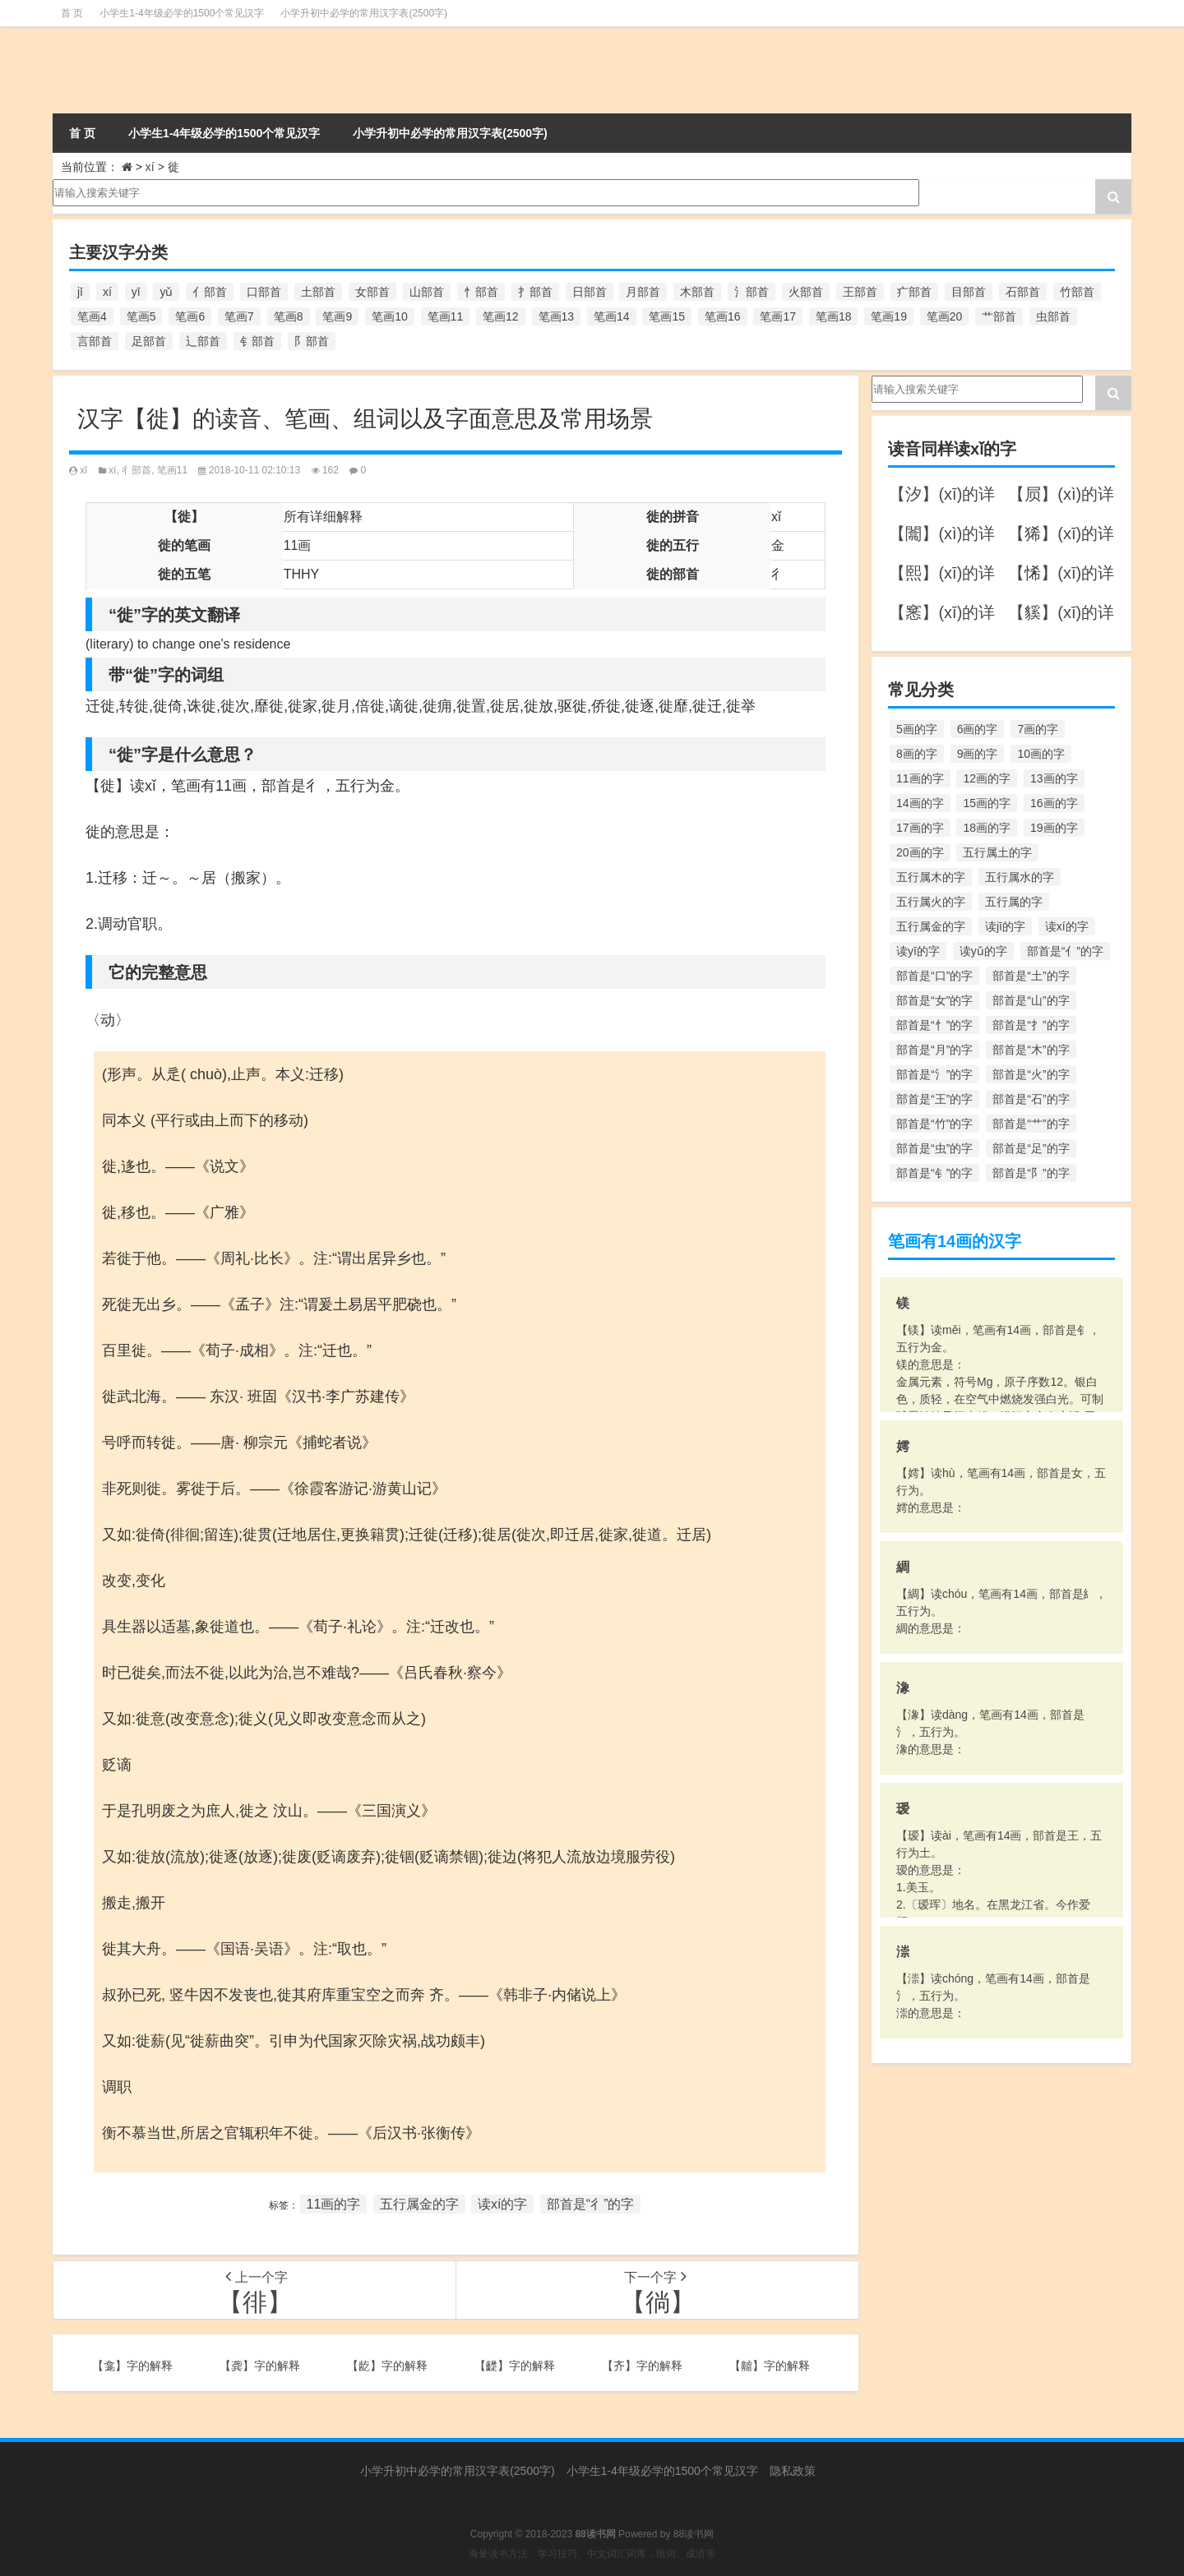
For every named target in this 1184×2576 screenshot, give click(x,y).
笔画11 (172, 470)
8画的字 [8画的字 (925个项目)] (916, 753)
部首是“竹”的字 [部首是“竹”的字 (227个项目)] (934, 1123)
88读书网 (693, 2534)
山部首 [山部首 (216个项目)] (426, 291)
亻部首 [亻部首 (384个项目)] (209, 291)
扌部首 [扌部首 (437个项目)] (535, 291)
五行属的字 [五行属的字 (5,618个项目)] (1014, 901)
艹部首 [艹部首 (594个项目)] (999, 316)
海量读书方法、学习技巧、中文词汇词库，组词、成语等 (592, 2554)
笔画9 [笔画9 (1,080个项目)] (337, 316)
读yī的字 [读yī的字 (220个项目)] (918, 951)
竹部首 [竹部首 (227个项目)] (1077, 291)
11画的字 (334, 2204)
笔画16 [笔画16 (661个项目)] (723, 316)
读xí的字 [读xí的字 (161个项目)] (1067, 926)
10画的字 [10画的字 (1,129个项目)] (1041, 753)
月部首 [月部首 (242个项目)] (643, 291)
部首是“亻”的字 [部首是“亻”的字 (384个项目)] (1065, 951)
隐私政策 (793, 2470)
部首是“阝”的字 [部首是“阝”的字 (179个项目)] (1030, 1173)
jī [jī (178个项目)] (80, 291)
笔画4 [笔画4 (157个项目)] (92, 316)
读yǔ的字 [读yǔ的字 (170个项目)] (983, 951)
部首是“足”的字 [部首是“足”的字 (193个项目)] (1030, 1148)
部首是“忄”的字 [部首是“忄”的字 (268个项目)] (934, 1025)
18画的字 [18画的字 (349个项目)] (987, 827)
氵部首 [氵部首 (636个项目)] (751, 291)
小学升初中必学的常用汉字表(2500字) (363, 13)
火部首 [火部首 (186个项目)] (806, 291)
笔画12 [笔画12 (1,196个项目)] (501, 316)
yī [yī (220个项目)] (136, 291)
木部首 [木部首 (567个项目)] (697, 291)
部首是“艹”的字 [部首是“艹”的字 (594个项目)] (1030, 1123)
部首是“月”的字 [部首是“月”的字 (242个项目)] (934, 1049)
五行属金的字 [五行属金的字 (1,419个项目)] (930, 926)
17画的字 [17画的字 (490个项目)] (920, 827)
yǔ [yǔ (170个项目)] (166, 291)
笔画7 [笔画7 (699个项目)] (239, 316)
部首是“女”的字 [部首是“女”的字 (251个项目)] (934, 1000)
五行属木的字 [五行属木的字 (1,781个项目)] (930, 877)
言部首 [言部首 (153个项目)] (94, 341)
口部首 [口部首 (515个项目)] (264, 291)
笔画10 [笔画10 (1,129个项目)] (390, 316)
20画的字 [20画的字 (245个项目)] (920, 852)
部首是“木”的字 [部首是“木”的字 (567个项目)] (1030, 1049)
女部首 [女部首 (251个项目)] (372, 291)
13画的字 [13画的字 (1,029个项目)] (1054, 778)
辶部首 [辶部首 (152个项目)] (203, 341)
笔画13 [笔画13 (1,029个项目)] (557, 316)
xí (150, 166)
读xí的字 (502, 2204)
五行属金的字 (419, 2204)
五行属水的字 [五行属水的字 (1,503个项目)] (1019, 877)
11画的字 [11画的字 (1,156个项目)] (920, 778)
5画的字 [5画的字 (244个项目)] (916, 729)
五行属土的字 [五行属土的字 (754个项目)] (997, 852)
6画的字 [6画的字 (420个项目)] (977, 729)
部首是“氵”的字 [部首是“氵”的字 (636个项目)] (934, 1074)
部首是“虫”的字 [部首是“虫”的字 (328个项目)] (934, 1148)
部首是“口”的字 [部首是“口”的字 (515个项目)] (934, 975)
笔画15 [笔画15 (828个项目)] (667, 316)
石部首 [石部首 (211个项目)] (1023, 291)
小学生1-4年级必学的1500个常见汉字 (181, 13)
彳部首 (136, 470)
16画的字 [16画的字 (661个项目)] (1054, 803)
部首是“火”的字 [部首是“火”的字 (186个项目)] (1030, 1074)
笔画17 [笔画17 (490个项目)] (778, 316)
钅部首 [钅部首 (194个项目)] (257, 341)
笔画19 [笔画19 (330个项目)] (889, 316)
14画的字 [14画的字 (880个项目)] (920, 803)
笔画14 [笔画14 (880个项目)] (612, 316)
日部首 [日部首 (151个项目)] (589, 291)
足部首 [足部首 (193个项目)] (149, 341)
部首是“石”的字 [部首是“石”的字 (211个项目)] (1030, 1099)
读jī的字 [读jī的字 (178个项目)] (1005, 926)
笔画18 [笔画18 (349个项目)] (834, 316)
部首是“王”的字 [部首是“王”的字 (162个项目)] (934, 1099)
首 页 (72, 13)
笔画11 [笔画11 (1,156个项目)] (446, 316)
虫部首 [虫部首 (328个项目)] (1053, 316)
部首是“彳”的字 (591, 2204)
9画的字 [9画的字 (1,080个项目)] (977, 753)
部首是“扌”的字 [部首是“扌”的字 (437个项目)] (1030, 1025)
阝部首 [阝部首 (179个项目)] (311, 341)
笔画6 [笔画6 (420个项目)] (190, 316)
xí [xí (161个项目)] (107, 291)
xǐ (83, 470)
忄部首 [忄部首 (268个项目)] (481, 291)
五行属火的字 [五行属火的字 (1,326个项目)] (930, 901)
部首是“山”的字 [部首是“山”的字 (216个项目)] (1030, 1000)
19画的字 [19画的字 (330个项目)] (1054, 827)
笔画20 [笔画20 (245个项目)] (945, 316)
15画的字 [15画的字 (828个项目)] (987, 803)
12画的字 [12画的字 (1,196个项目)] (987, 778)
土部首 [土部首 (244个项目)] (318, 291)
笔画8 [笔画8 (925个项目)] (288, 316)
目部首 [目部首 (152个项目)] (968, 291)
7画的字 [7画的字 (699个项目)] (1037, 729)
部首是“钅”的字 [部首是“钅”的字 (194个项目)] (934, 1173)
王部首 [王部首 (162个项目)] (860, 291)
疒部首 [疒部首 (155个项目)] (914, 291)
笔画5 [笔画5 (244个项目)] (141, 316)
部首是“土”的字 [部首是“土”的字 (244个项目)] (1030, 975)
